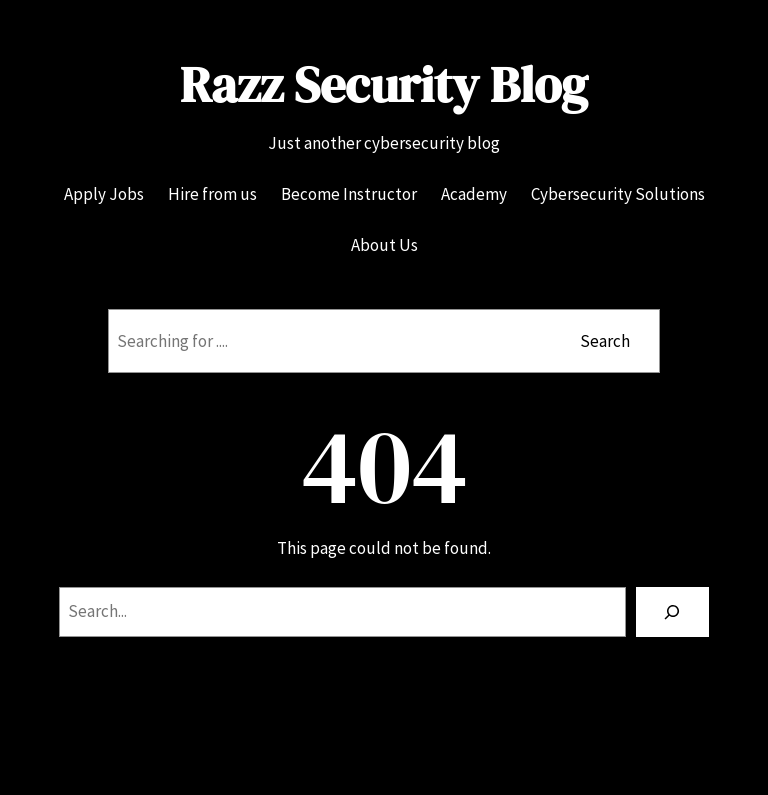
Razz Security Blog (384, 84)
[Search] (672, 612)
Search (605, 341)
